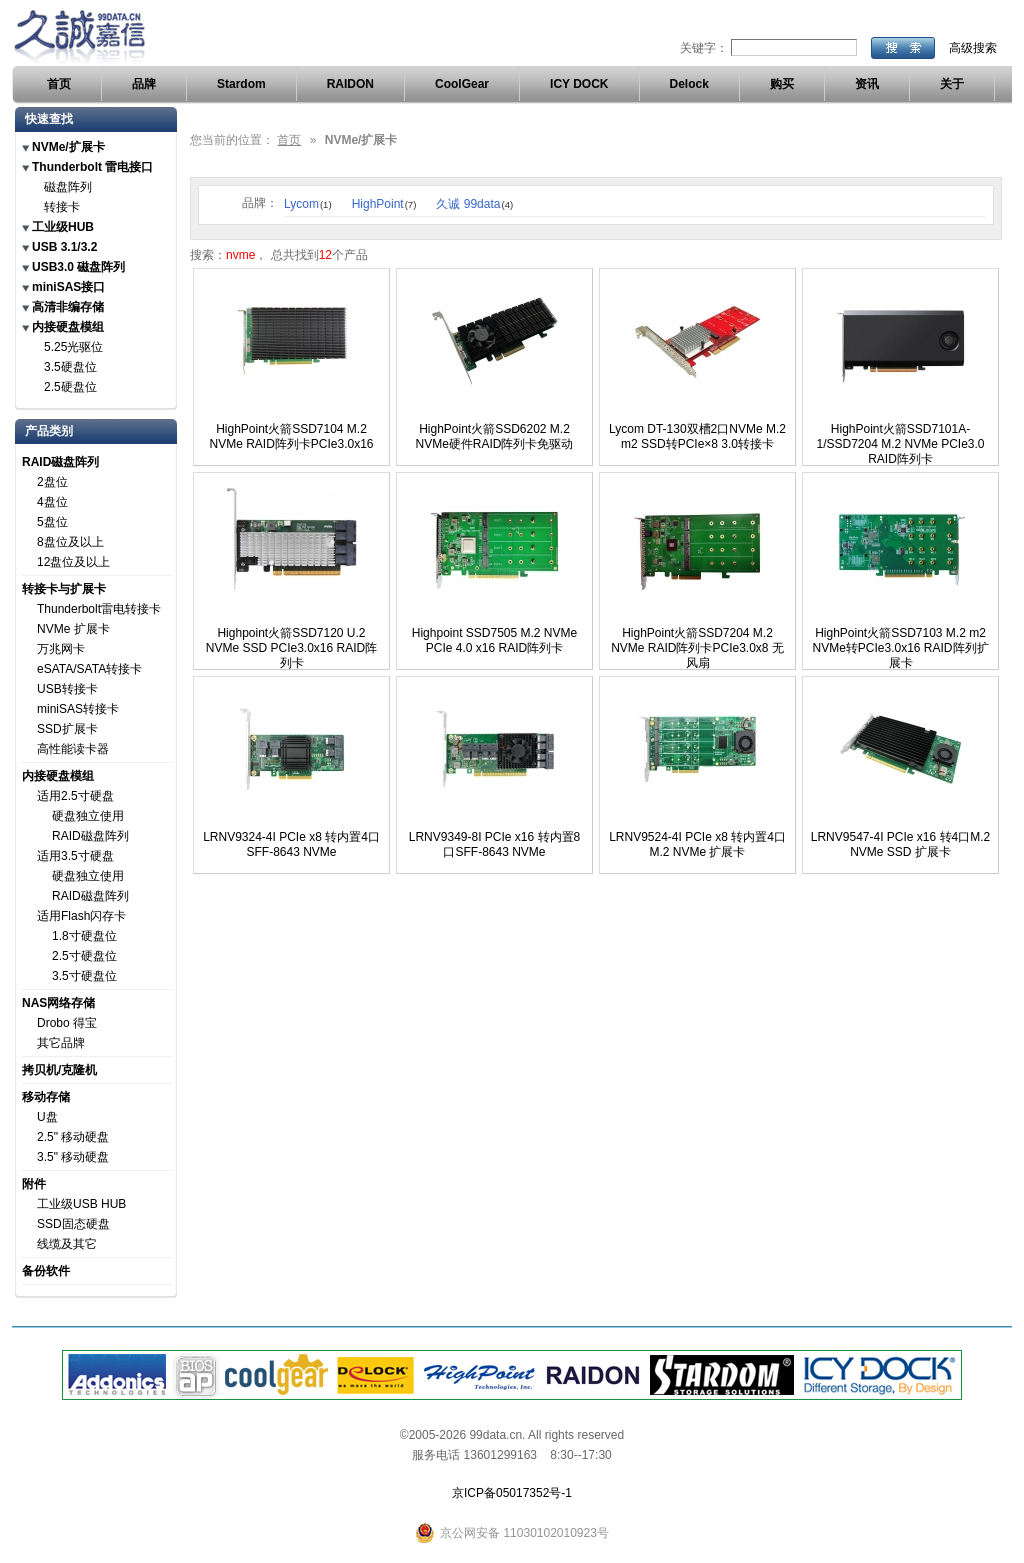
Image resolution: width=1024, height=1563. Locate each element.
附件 (34, 1184)
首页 (59, 84)
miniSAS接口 (68, 287)
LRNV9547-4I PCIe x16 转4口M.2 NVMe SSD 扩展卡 (900, 844)
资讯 (867, 84)
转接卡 (62, 207)
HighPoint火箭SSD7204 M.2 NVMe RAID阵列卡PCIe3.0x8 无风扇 (697, 648)
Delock (689, 84)
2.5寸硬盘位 (84, 956)
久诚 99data (474, 204)
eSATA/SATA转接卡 (89, 669)
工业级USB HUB (81, 1204)
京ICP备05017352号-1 (512, 1493)
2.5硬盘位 (70, 387)
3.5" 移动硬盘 (73, 1157)
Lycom (308, 204)
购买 (782, 84)
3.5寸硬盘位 (84, 976)
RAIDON (350, 84)
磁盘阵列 (68, 187)
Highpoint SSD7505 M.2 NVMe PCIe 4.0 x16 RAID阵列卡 (494, 640)
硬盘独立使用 (88, 816)
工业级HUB (63, 227)
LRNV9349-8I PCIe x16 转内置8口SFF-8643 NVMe (494, 844)
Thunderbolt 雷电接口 (92, 167)
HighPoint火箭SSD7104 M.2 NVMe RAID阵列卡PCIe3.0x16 (291, 436)
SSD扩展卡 (67, 729)
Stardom (241, 84)
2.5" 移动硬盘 (73, 1137)
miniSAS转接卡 (78, 709)
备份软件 (46, 1271)
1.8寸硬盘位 (84, 936)
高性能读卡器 (73, 749)
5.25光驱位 (73, 347)
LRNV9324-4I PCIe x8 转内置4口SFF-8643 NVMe (291, 844)
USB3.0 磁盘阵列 (78, 267)
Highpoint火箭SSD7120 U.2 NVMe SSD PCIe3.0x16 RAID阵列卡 (291, 648)
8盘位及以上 (70, 542)
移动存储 (46, 1097)
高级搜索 (973, 48)
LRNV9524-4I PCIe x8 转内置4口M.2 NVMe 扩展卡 (697, 844)
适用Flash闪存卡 (81, 916)
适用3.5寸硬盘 (75, 856)
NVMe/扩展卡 (68, 147)
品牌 (144, 84)
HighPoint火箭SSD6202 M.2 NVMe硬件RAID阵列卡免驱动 (494, 436)
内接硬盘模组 (68, 327)
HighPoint (384, 204)
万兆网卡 (61, 649)
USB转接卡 (67, 689)
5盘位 (52, 522)
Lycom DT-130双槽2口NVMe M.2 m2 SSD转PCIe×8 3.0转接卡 (697, 436)
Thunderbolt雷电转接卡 (99, 609)
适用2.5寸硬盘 (75, 796)
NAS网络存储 (58, 1003)
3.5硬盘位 (70, 367)
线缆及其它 (67, 1244)
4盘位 (52, 502)
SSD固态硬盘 (73, 1224)
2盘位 (52, 482)
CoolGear (462, 84)
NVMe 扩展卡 (73, 629)
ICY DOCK (579, 84)
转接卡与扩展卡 (64, 589)
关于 (952, 84)
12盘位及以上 (73, 562)
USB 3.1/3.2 (64, 247)
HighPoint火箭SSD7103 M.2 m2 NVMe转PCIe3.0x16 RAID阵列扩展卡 (900, 648)
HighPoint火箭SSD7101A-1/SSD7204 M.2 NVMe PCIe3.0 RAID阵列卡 (900, 444)
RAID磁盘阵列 (60, 462)
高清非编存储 (68, 307)
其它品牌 (61, 1043)
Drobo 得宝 (67, 1023)
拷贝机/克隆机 (59, 1070)
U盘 (47, 1117)
